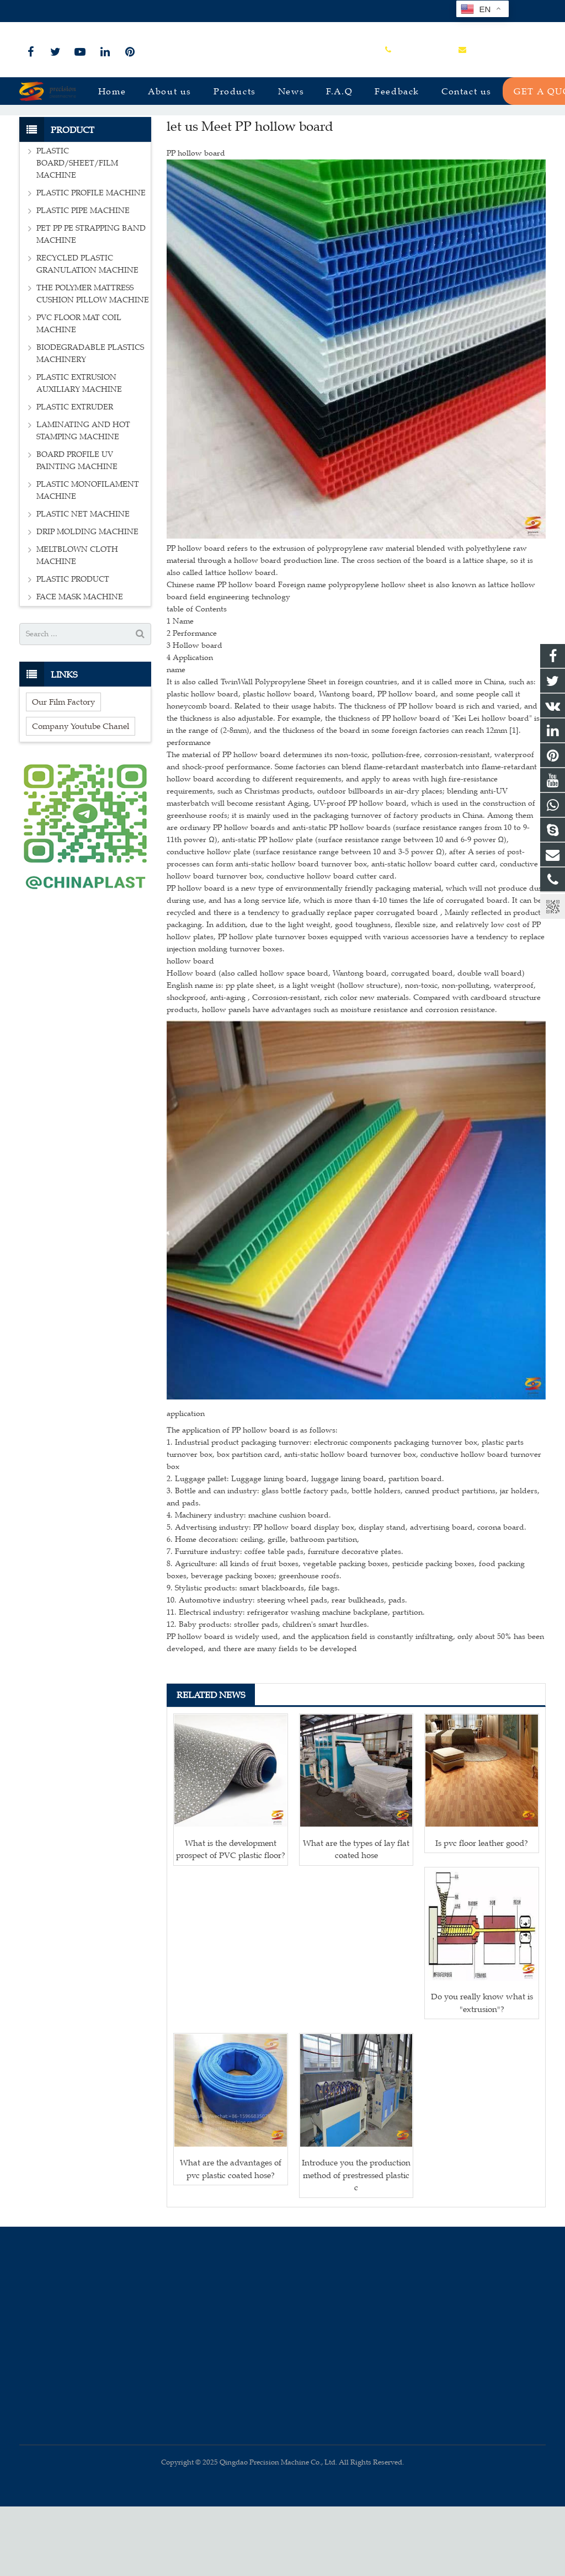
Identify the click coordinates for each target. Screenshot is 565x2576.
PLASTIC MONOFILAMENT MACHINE (87, 560)
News (282, 133)
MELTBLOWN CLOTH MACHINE (77, 625)
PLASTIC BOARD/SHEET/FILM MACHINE (77, 233)
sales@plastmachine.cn (141, 11)
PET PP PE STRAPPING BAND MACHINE (91, 304)
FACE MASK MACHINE (79, 667)
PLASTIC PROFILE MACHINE (91, 263)
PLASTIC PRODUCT (72, 649)
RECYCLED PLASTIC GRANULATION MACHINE (87, 334)
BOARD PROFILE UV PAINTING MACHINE (77, 530)
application (186, 1483)
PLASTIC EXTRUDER (74, 477)
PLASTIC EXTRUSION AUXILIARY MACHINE (79, 453)
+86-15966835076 (56, 11)
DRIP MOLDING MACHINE (87, 601)
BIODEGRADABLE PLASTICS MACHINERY (90, 423)
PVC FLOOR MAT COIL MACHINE (78, 394)
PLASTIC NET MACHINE (83, 584)
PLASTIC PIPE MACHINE (83, 280)
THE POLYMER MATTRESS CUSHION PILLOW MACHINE (92, 364)
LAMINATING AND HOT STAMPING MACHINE (83, 501)
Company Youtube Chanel (80, 795)
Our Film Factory (63, 771)
